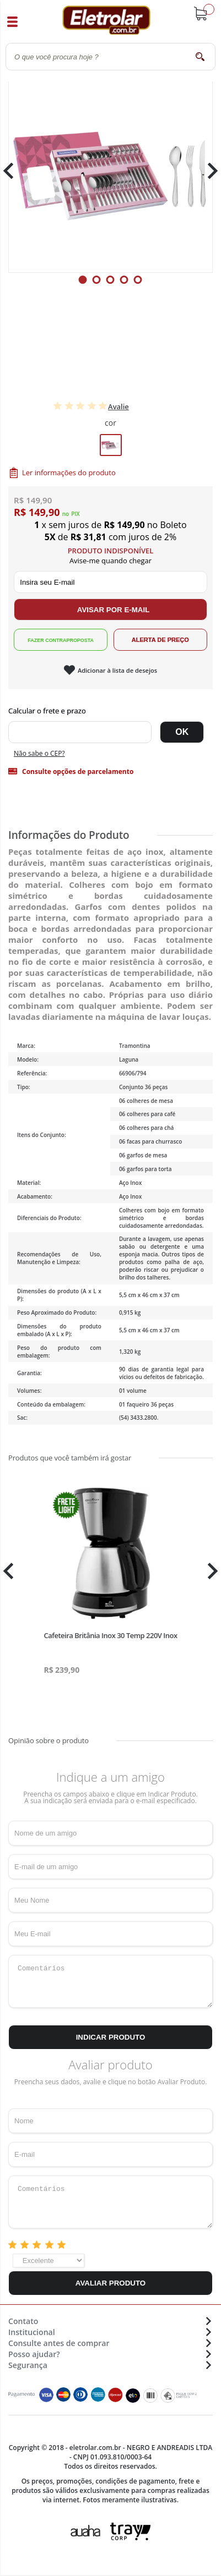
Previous (14, 170)
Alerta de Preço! (160, 640)
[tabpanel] (110, 171)
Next (208, 170)
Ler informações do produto (69, 472)
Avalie (118, 406)
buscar (200, 56)
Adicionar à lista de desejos (117, 670)
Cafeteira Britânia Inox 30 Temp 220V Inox (110, 1635)
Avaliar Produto (110, 2283)
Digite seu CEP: (110, 710)
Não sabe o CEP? (39, 753)
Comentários (110, 1981)
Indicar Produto (110, 2037)
